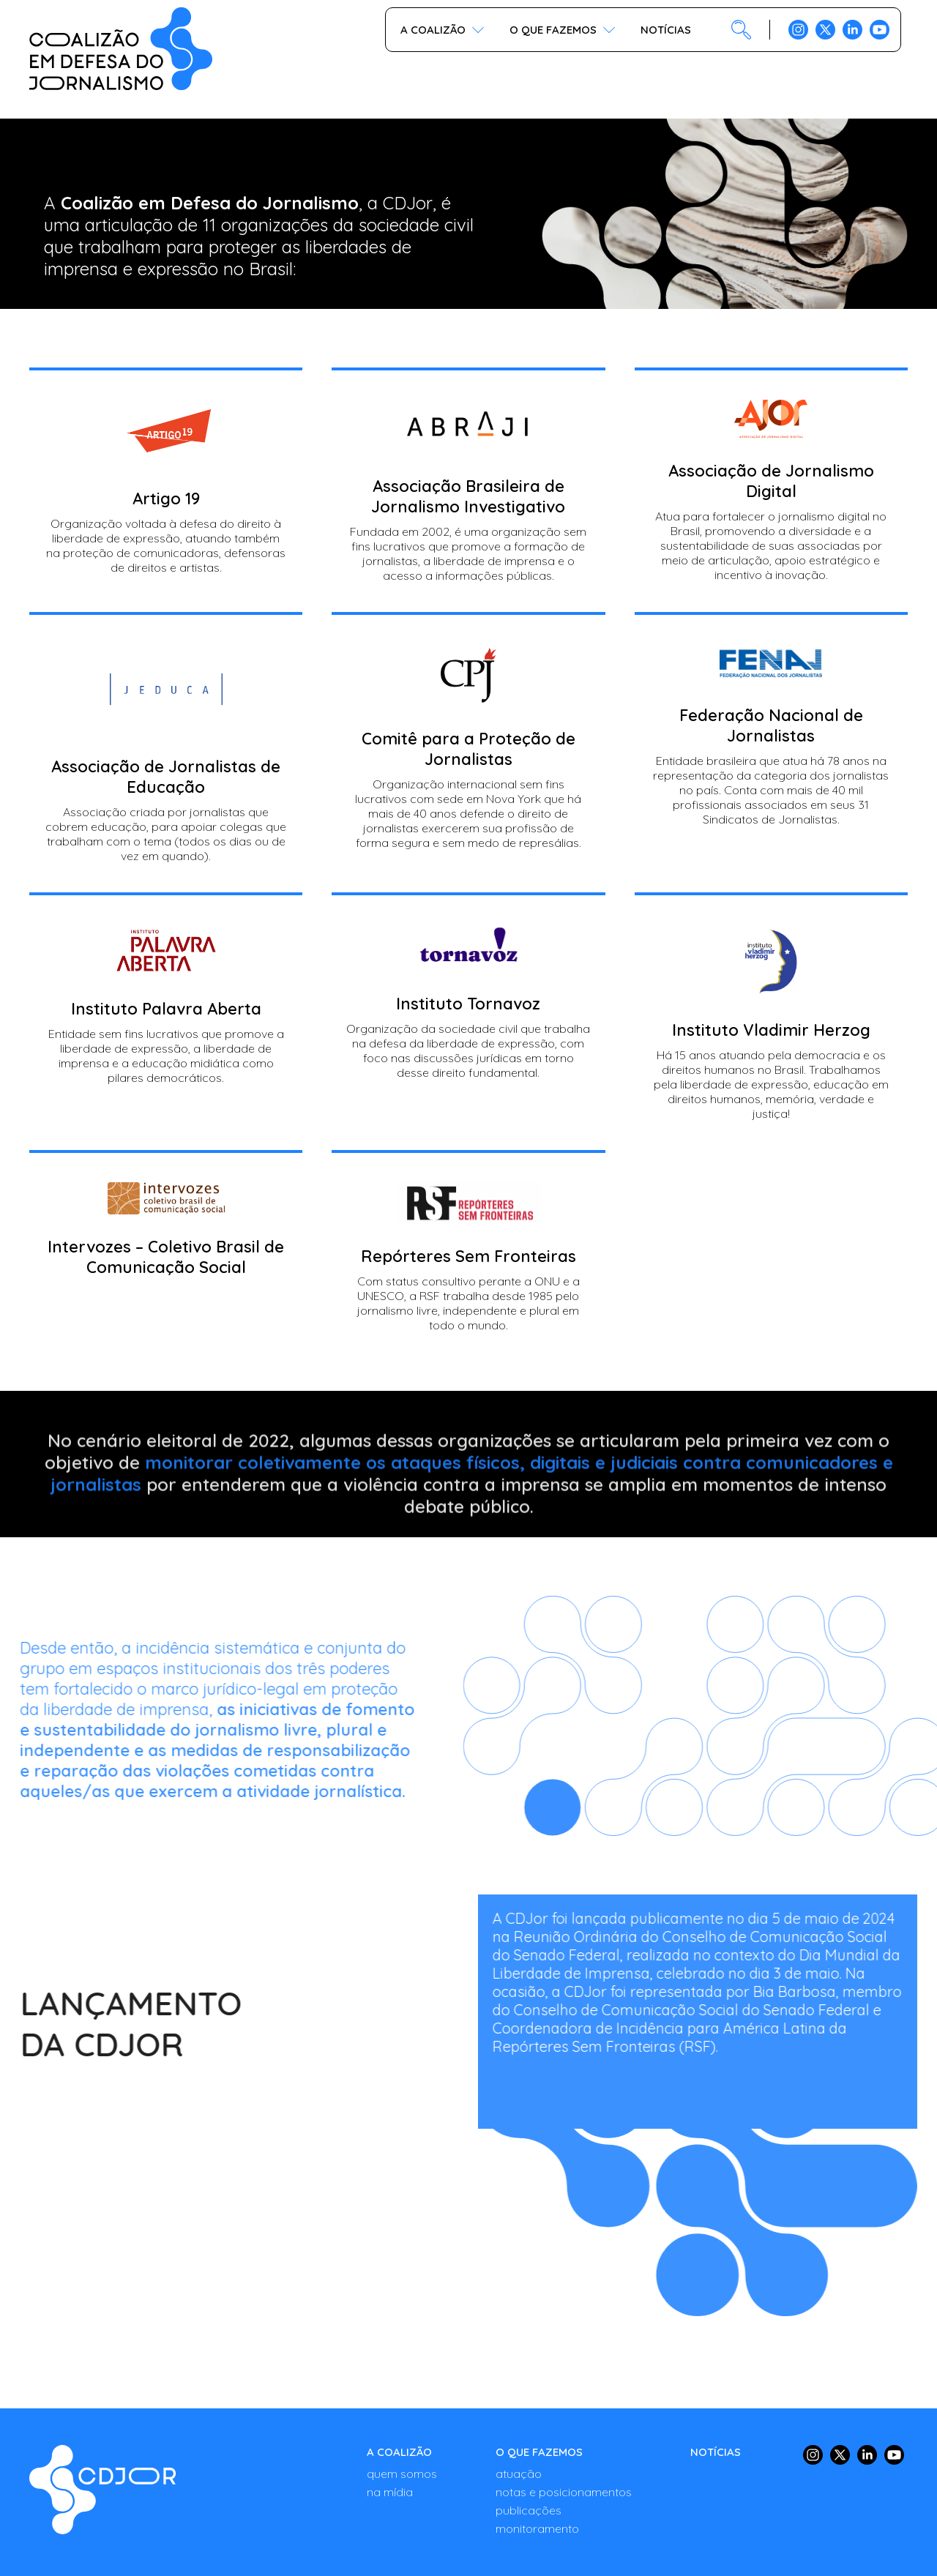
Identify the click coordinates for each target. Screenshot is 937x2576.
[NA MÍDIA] (402, 2491)
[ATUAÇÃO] (564, 2473)
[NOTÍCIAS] (715, 2452)
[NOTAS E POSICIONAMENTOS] (564, 2491)
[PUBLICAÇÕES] (564, 2510)
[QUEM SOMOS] (402, 2473)
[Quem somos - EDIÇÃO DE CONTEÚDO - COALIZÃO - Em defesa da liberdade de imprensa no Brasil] (102, 2489)
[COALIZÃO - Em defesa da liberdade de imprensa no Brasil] (120, 48)
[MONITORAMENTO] (564, 2528)
